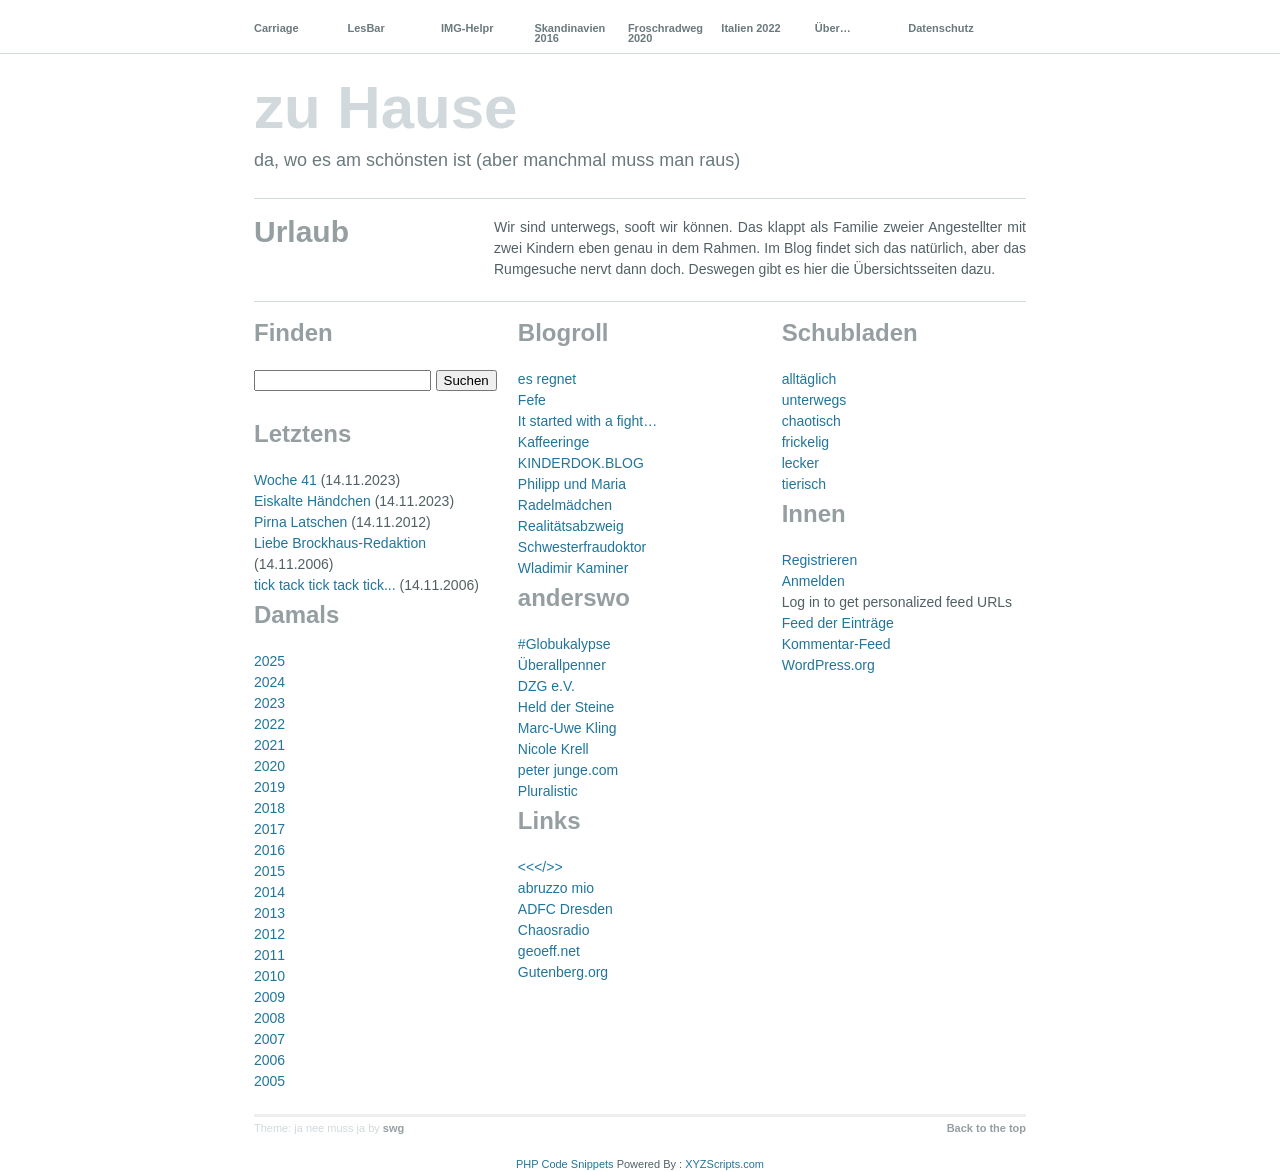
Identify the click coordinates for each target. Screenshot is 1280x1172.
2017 (269, 829)
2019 (269, 787)
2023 (269, 703)
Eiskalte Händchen (312, 501)
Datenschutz (940, 28)
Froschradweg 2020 (665, 33)
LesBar (365, 28)
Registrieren (819, 560)
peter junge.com (568, 770)
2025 (269, 661)
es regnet (547, 379)
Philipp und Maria (572, 484)
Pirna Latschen (300, 522)
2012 (269, 934)
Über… (833, 28)
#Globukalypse (564, 644)
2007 (269, 1039)
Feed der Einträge (838, 623)
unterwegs (814, 400)
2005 (269, 1081)
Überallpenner (562, 665)
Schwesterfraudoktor (582, 547)
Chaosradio (554, 930)
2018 (269, 808)
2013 (269, 913)
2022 (269, 724)
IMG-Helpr (467, 28)
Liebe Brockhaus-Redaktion (340, 543)
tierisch (804, 484)
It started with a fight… (587, 421)
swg (393, 1128)
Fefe (532, 400)
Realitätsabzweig (571, 526)
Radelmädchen (565, 505)
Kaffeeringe (553, 442)
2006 (269, 1060)
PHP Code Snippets (565, 1164)
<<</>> (540, 867)
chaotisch (811, 421)
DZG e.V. (546, 686)
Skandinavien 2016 (569, 33)
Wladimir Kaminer (573, 568)
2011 (269, 955)
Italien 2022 (750, 28)
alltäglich (809, 379)
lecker (800, 463)
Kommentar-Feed (836, 644)
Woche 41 (285, 480)
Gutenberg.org (563, 972)
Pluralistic (548, 791)
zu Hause (385, 107)
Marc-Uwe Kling (567, 728)
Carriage (276, 28)
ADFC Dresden (565, 909)
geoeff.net (549, 951)
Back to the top (986, 1128)
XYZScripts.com (724, 1164)
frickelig (805, 442)
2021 (269, 745)
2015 (269, 871)
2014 (269, 892)
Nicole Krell (553, 749)
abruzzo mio (556, 888)
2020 (269, 766)
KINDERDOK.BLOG (581, 463)
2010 (269, 976)
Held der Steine (566, 707)
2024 (269, 682)
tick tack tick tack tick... (325, 585)
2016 (269, 850)
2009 (269, 997)
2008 (269, 1018)
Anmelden (813, 581)
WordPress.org (828, 665)
